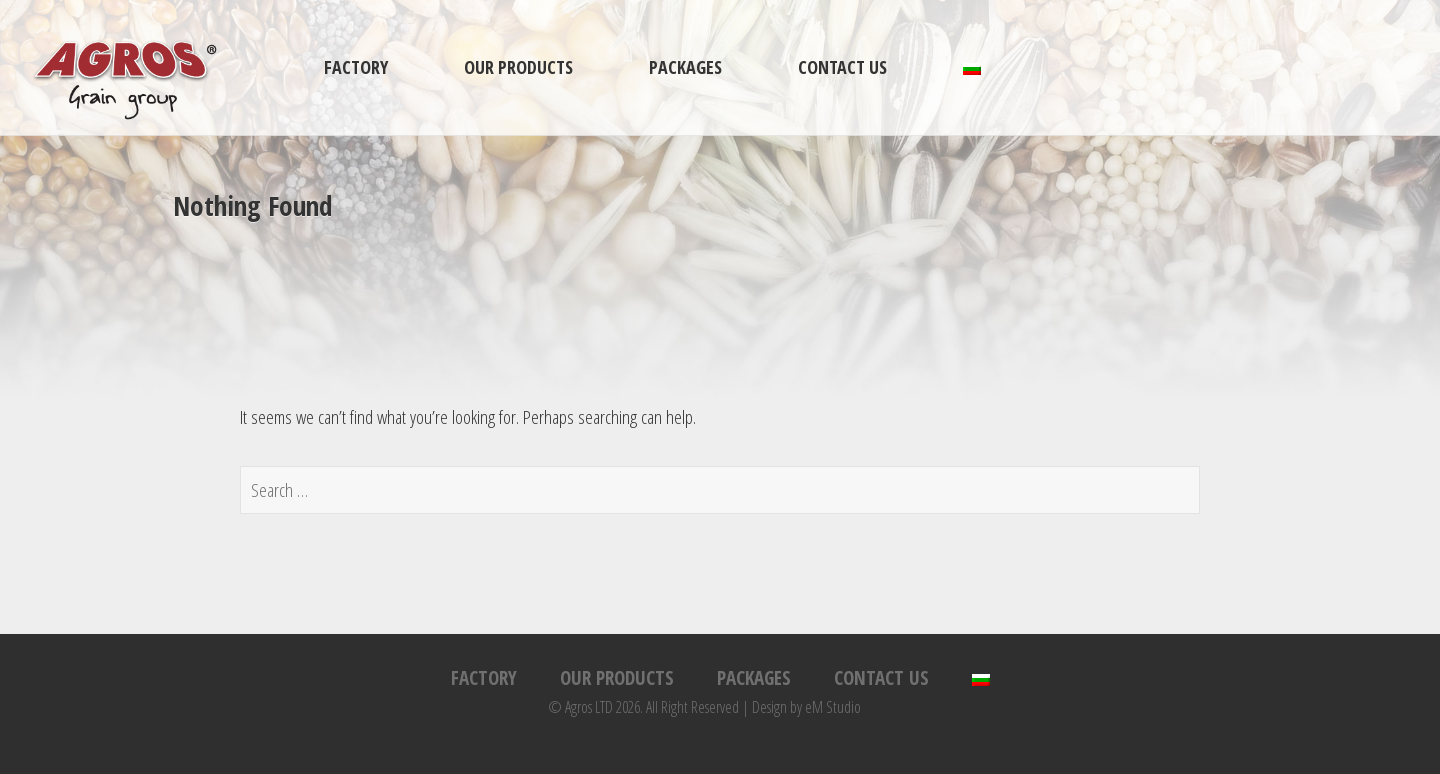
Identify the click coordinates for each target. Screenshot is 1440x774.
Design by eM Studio (806, 707)
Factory (356, 67)
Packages (685, 67)
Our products (518, 67)
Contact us (842, 67)
